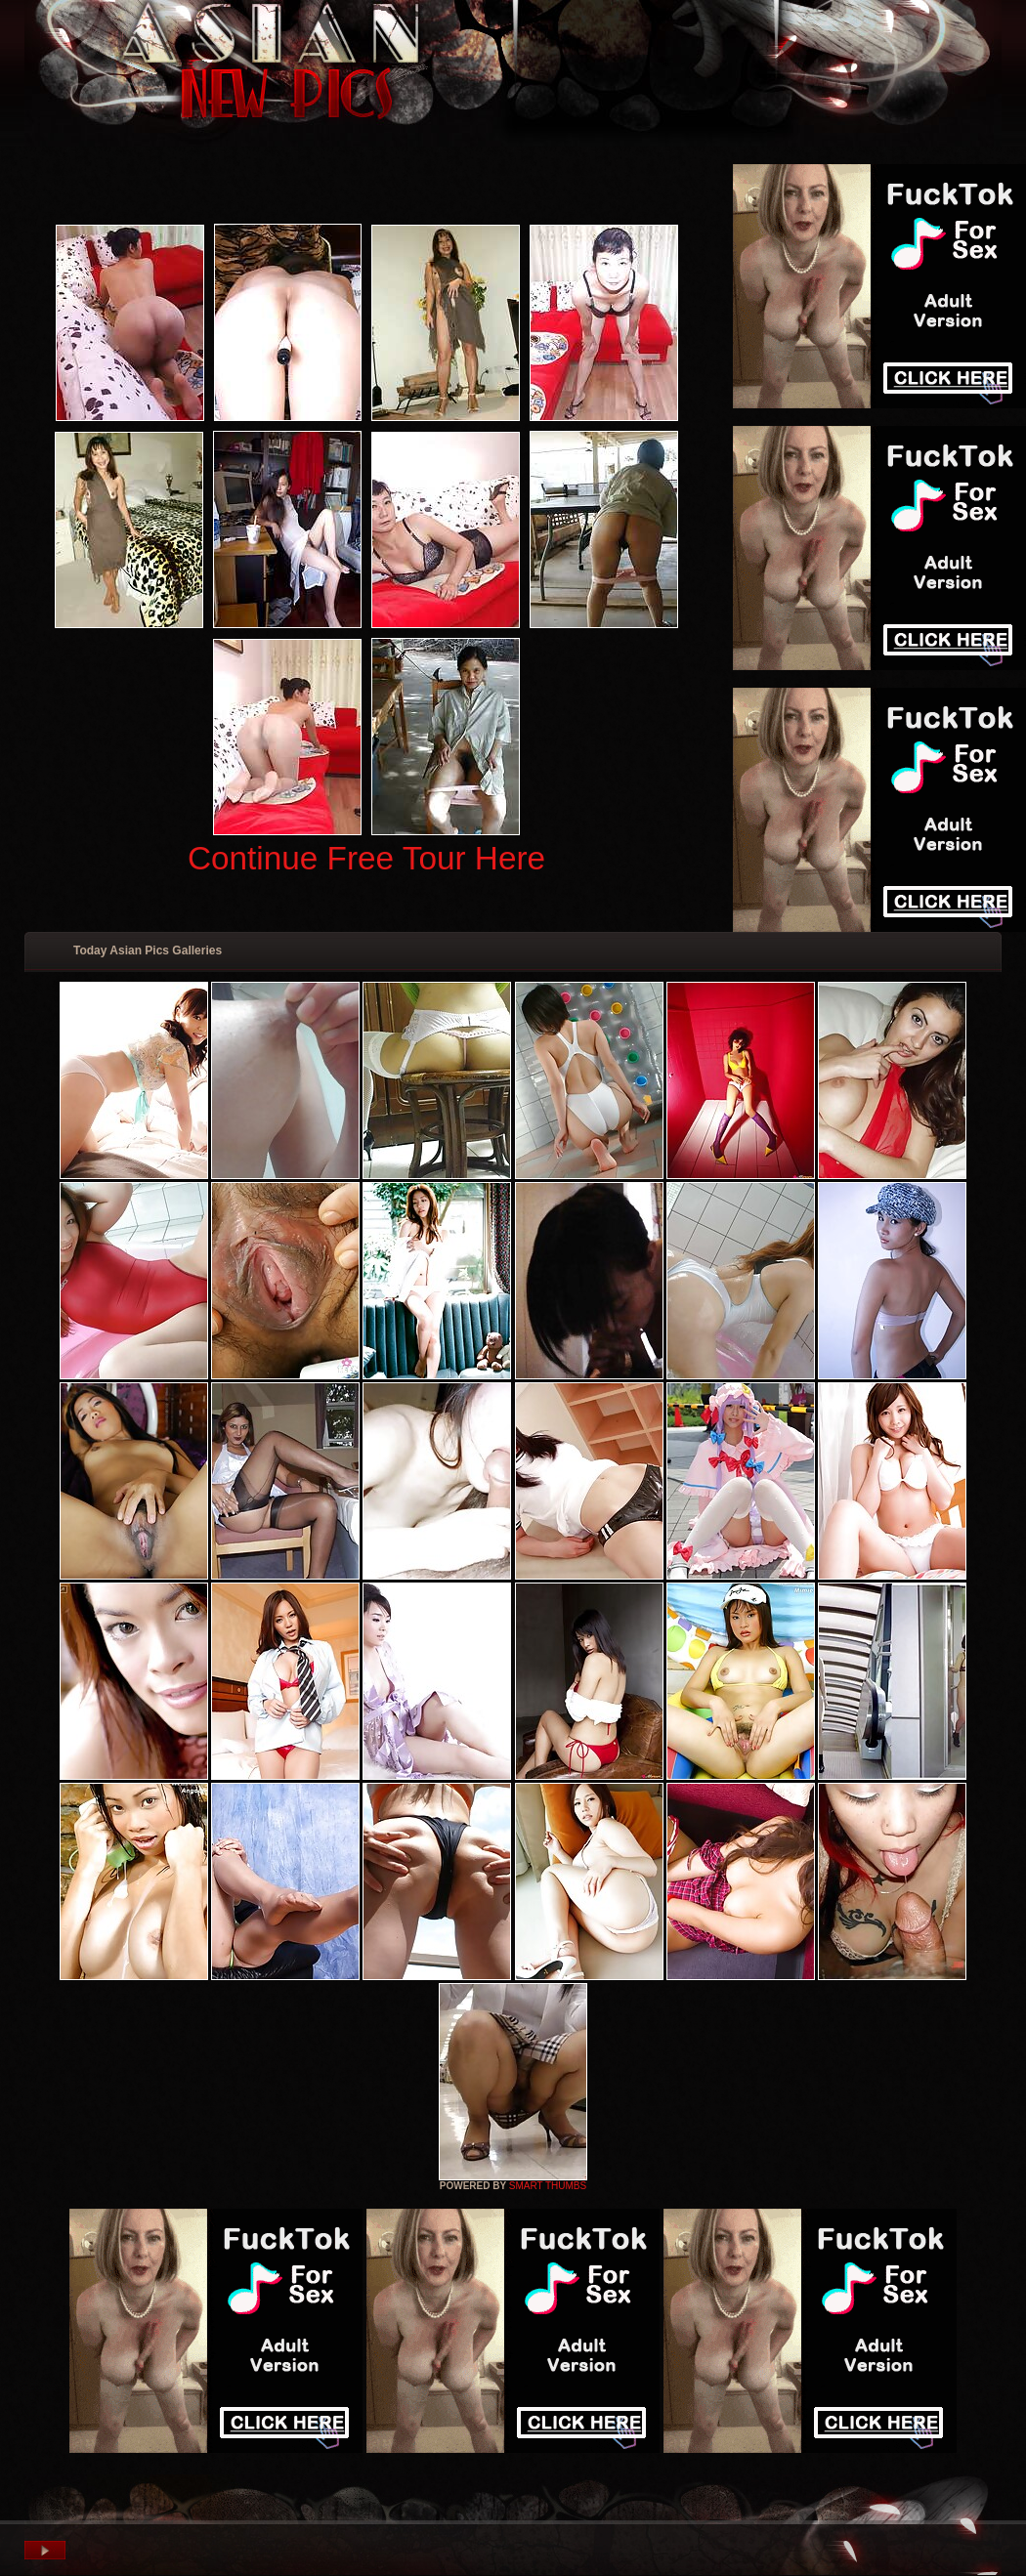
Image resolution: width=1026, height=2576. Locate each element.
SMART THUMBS (547, 2185)
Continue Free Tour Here (366, 858)
